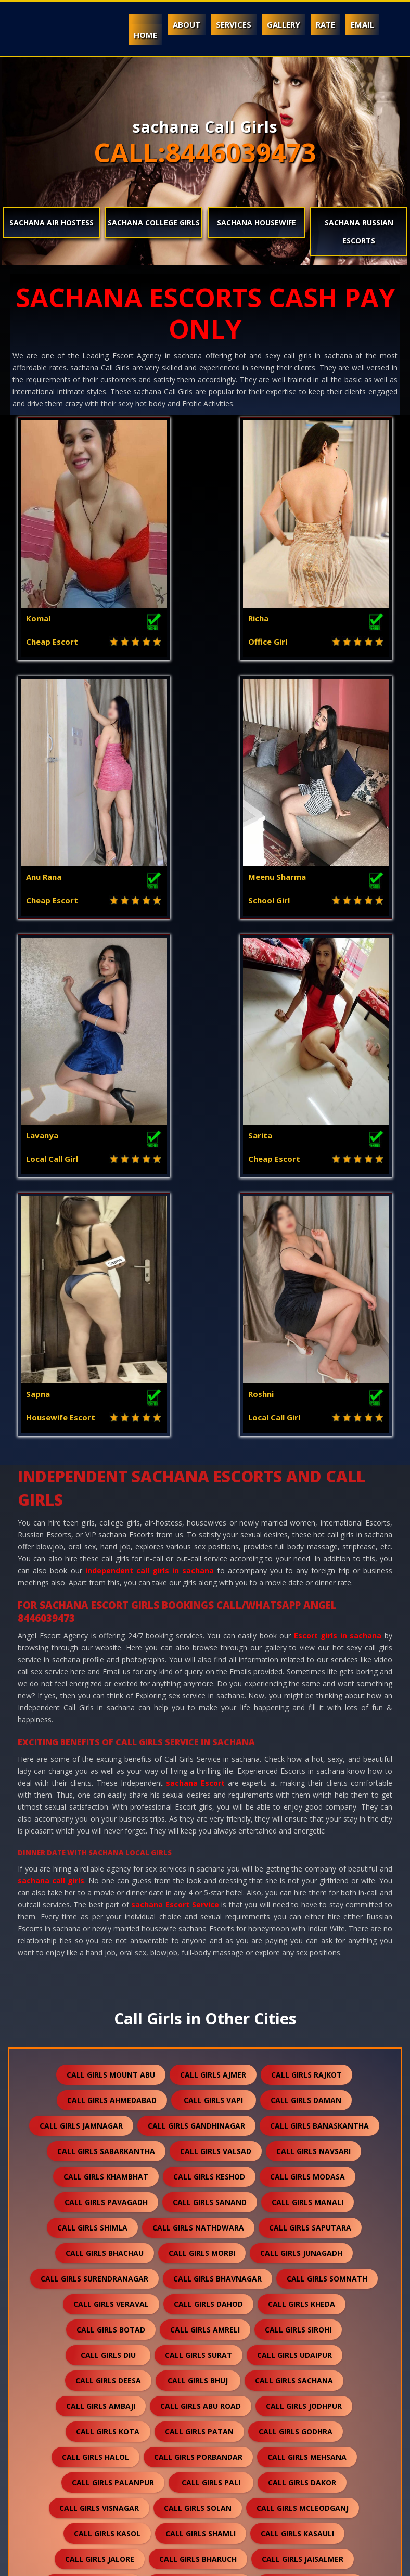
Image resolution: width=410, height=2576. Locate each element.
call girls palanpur (113, 1997)
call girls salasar (319, 2405)
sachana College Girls (154, 222)
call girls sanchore (96, 2354)
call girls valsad (215, 1665)
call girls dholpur (303, 2277)
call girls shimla (92, 1742)
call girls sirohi (298, 1844)
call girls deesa (108, 1895)
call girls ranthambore (256, 2506)
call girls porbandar (198, 1971)
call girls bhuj (198, 1895)
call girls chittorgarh (216, 2303)
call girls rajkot (306, 1589)
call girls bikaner (326, 2303)
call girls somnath (327, 1793)
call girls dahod (208, 1818)
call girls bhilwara (95, 2124)
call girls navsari (313, 1665)
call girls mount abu (111, 1589)
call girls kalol (113, 2252)
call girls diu (108, 1869)
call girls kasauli (297, 2048)
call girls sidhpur (195, 2430)
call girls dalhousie (206, 2226)
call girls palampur (314, 2226)
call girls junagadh (301, 1767)
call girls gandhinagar (196, 1640)
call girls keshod (209, 1691)
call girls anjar (201, 2201)
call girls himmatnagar (309, 2201)
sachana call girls (51, 1395)
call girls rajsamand (310, 2099)
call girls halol (95, 1971)
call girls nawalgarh (108, 2150)
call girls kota (107, 1946)
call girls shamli (200, 2048)
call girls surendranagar (94, 1793)
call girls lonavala (199, 2455)
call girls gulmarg (141, 2506)
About (186, 24)
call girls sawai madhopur (201, 2405)
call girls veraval (111, 1818)
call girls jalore (99, 2073)
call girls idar (320, 2481)
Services (233, 24)
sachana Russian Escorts (359, 231)
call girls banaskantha (319, 1640)
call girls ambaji (100, 1920)
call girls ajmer (213, 1589)
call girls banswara (199, 2099)
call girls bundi (193, 2124)
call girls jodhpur (304, 1920)
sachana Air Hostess (51, 222)
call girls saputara (310, 1742)
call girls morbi (202, 1767)
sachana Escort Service (175, 1419)
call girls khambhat (105, 1691)
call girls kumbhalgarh (94, 2303)
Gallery (283, 24)
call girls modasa (307, 1691)
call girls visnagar (99, 2022)
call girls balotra (93, 2099)
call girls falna (295, 2252)
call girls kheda (301, 1818)
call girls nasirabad (98, 2481)
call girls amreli (205, 1844)
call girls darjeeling (299, 2430)
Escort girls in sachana (338, 1150)
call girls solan (198, 2022)
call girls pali (211, 1997)
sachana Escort (195, 1297)
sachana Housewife (256, 222)
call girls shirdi (206, 2277)
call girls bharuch (198, 2073)
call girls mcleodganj (303, 2022)
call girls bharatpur (107, 2379)
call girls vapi (213, 1614)
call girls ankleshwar (107, 2175)
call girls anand (214, 2150)
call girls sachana (294, 1895)
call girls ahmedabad (112, 1614)
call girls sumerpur (107, 2277)
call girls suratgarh (306, 2328)
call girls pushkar (303, 2455)
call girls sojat (311, 2379)
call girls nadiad (309, 2150)
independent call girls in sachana (149, 1085)
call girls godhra (295, 1946)
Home (145, 35)
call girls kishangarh (103, 2328)
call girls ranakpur (312, 2354)
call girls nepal (99, 2455)
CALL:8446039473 (205, 152)
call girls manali (307, 1716)
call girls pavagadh (106, 1716)
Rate (325, 24)
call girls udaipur (294, 1869)
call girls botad (110, 1844)
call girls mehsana (307, 1971)
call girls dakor (302, 1997)
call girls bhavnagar (217, 1793)
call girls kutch (213, 2175)
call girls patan (199, 1946)
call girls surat (198, 1869)
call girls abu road (200, 1920)
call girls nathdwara (198, 1742)
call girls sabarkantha (106, 1665)
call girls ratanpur (204, 2354)
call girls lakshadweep (214, 2481)
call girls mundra (309, 2175)
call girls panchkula (95, 2226)
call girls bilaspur (215, 2379)
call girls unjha (99, 2430)
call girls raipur (85, 2405)
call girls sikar (205, 2328)
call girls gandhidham (96, 2201)
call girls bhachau (105, 1767)
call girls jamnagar (81, 1640)
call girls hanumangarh (302, 2124)
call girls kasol (107, 2048)
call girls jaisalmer (302, 2073)
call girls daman (306, 1614)
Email (362, 24)
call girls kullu (204, 2252)
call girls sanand (210, 1716)
